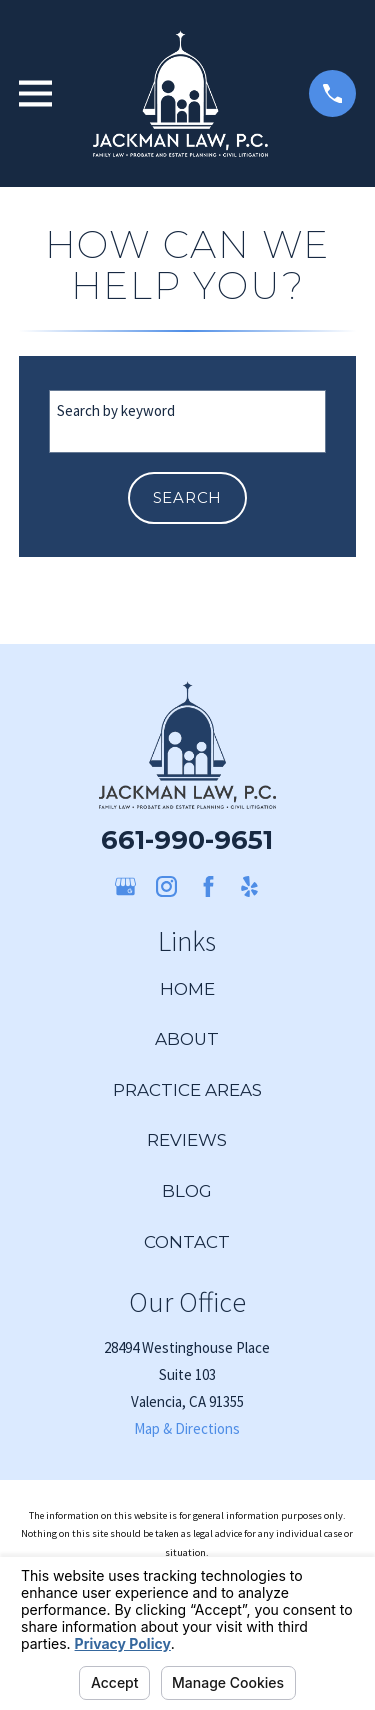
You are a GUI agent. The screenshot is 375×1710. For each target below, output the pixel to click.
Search (188, 497)
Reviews (187, 1140)
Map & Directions (187, 1428)
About (187, 1039)
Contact (187, 1242)
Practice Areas (187, 1090)
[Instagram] (166, 886)
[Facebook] (208, 886)
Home (187, 989)
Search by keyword (116, 410)
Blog (187, 1191)
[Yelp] (249, 886)
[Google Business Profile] (125, 886)
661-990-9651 (187, 839)
